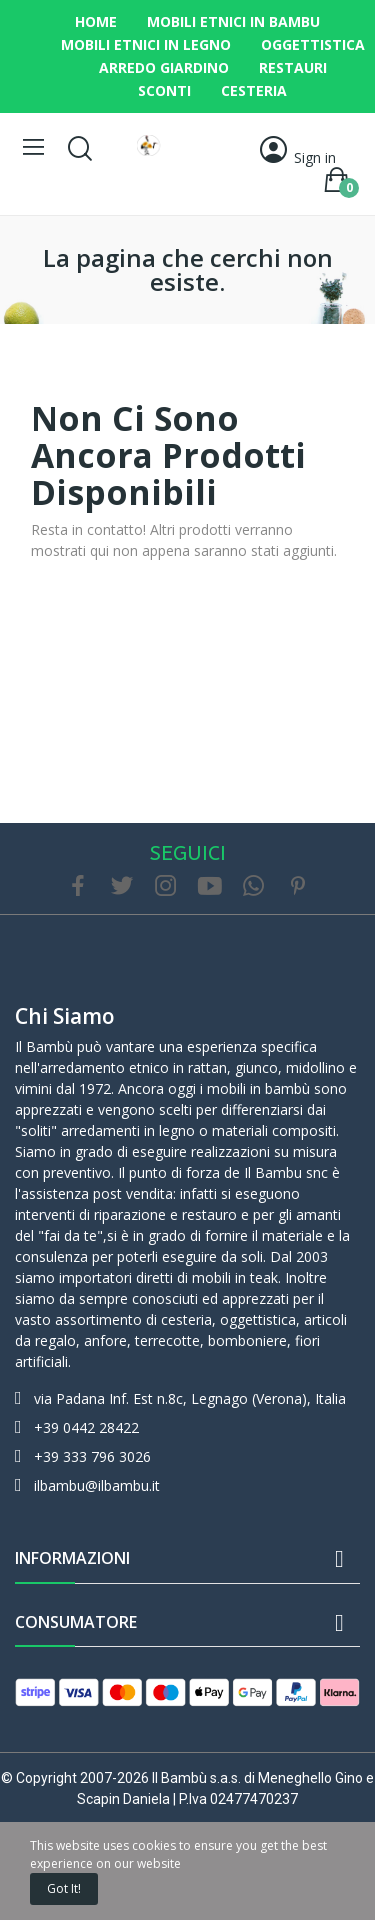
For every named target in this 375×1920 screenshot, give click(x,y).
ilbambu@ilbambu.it (97, 1485)
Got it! (64, 1888)
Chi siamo (65, 1016)
